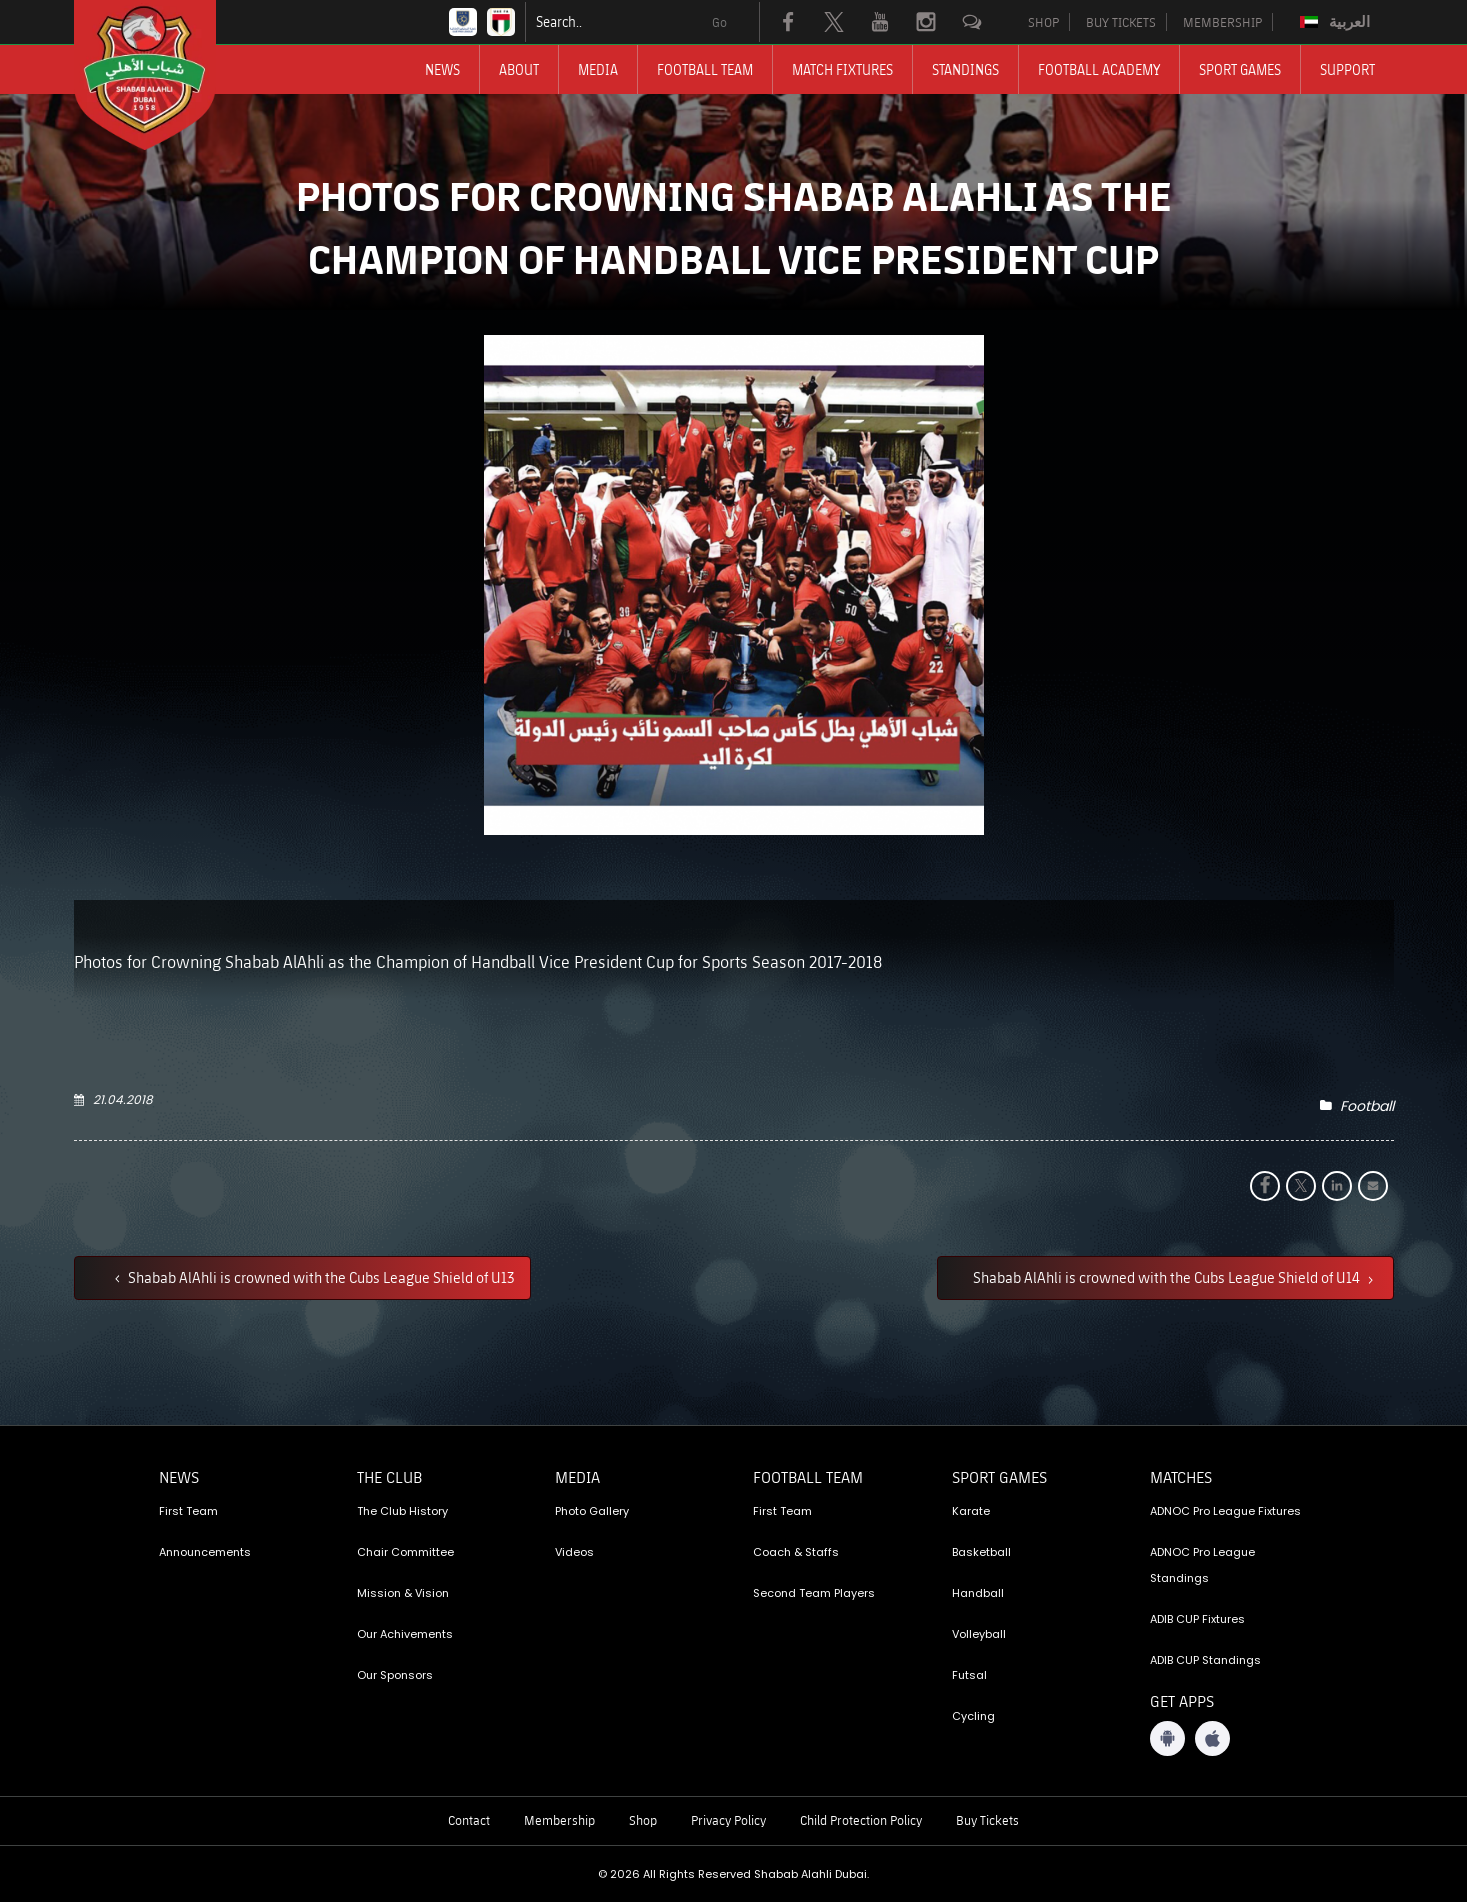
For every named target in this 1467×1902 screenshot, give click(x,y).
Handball (978, 1593)
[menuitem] (1337, 22)
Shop (643, 1820)
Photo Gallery (592, 1511)
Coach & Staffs (796, 1552)
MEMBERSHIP (1222, 22)
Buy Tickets (987, 1820)
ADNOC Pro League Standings (1202, 1565)
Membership (559, 1820)
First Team (188, 1511)
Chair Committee (405, 1552)
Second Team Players (814, 1593)
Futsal (969, 1675)
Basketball (981, 1552)
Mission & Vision (403, 1593)
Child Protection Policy (861, 1820)
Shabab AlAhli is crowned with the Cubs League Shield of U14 (1168, 1277)
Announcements (205, 1552)
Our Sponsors (395, 1675)
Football (1367, 1106)
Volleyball (979, 1634)
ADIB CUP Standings (1205, 1660)
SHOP (1043, 22)
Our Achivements (405, 1634)
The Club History (402, 1511)
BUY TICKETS (1121, 22)
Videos (574, 1552)
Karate (971, 1511)
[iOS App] (1212, 1738)
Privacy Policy (728, 1820)
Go (719, 22)
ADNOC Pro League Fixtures (1225, 1511)
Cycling (973, 1716)
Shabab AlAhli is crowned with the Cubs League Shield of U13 (320, 1277)
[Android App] (1167, 1738)
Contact (469, 1820)
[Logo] (163, 75)
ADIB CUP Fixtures (1197, 1619)
